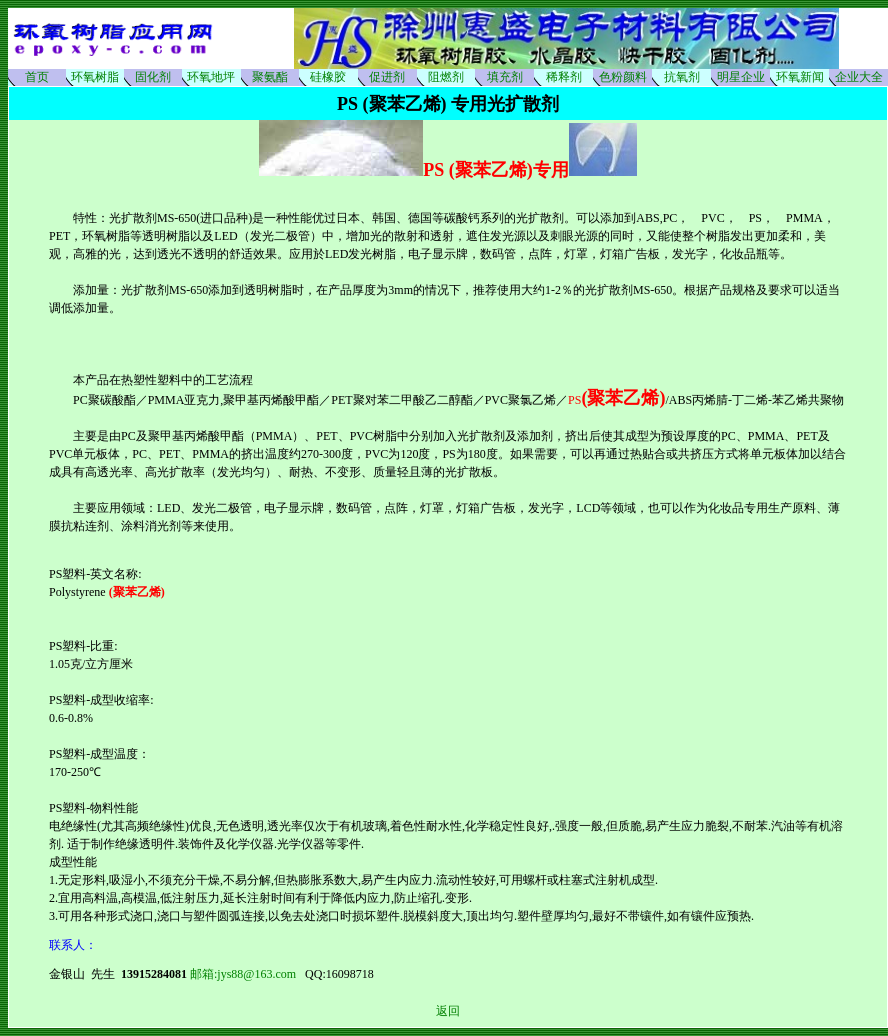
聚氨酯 (270, 77)
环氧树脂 (95, 77)
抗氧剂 (682, 77)
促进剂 (387, 77)
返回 (448, 1011)
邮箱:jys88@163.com (247, 974)
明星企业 (741, 77)
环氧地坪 (211, 77)
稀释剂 (564, 77)
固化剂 (153, 77)
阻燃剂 (446, 77)
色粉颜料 (623, 77)
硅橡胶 (328, 77)
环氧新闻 (800, 77)
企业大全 (859, 77)
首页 (37, 77)
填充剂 (505, 77)
